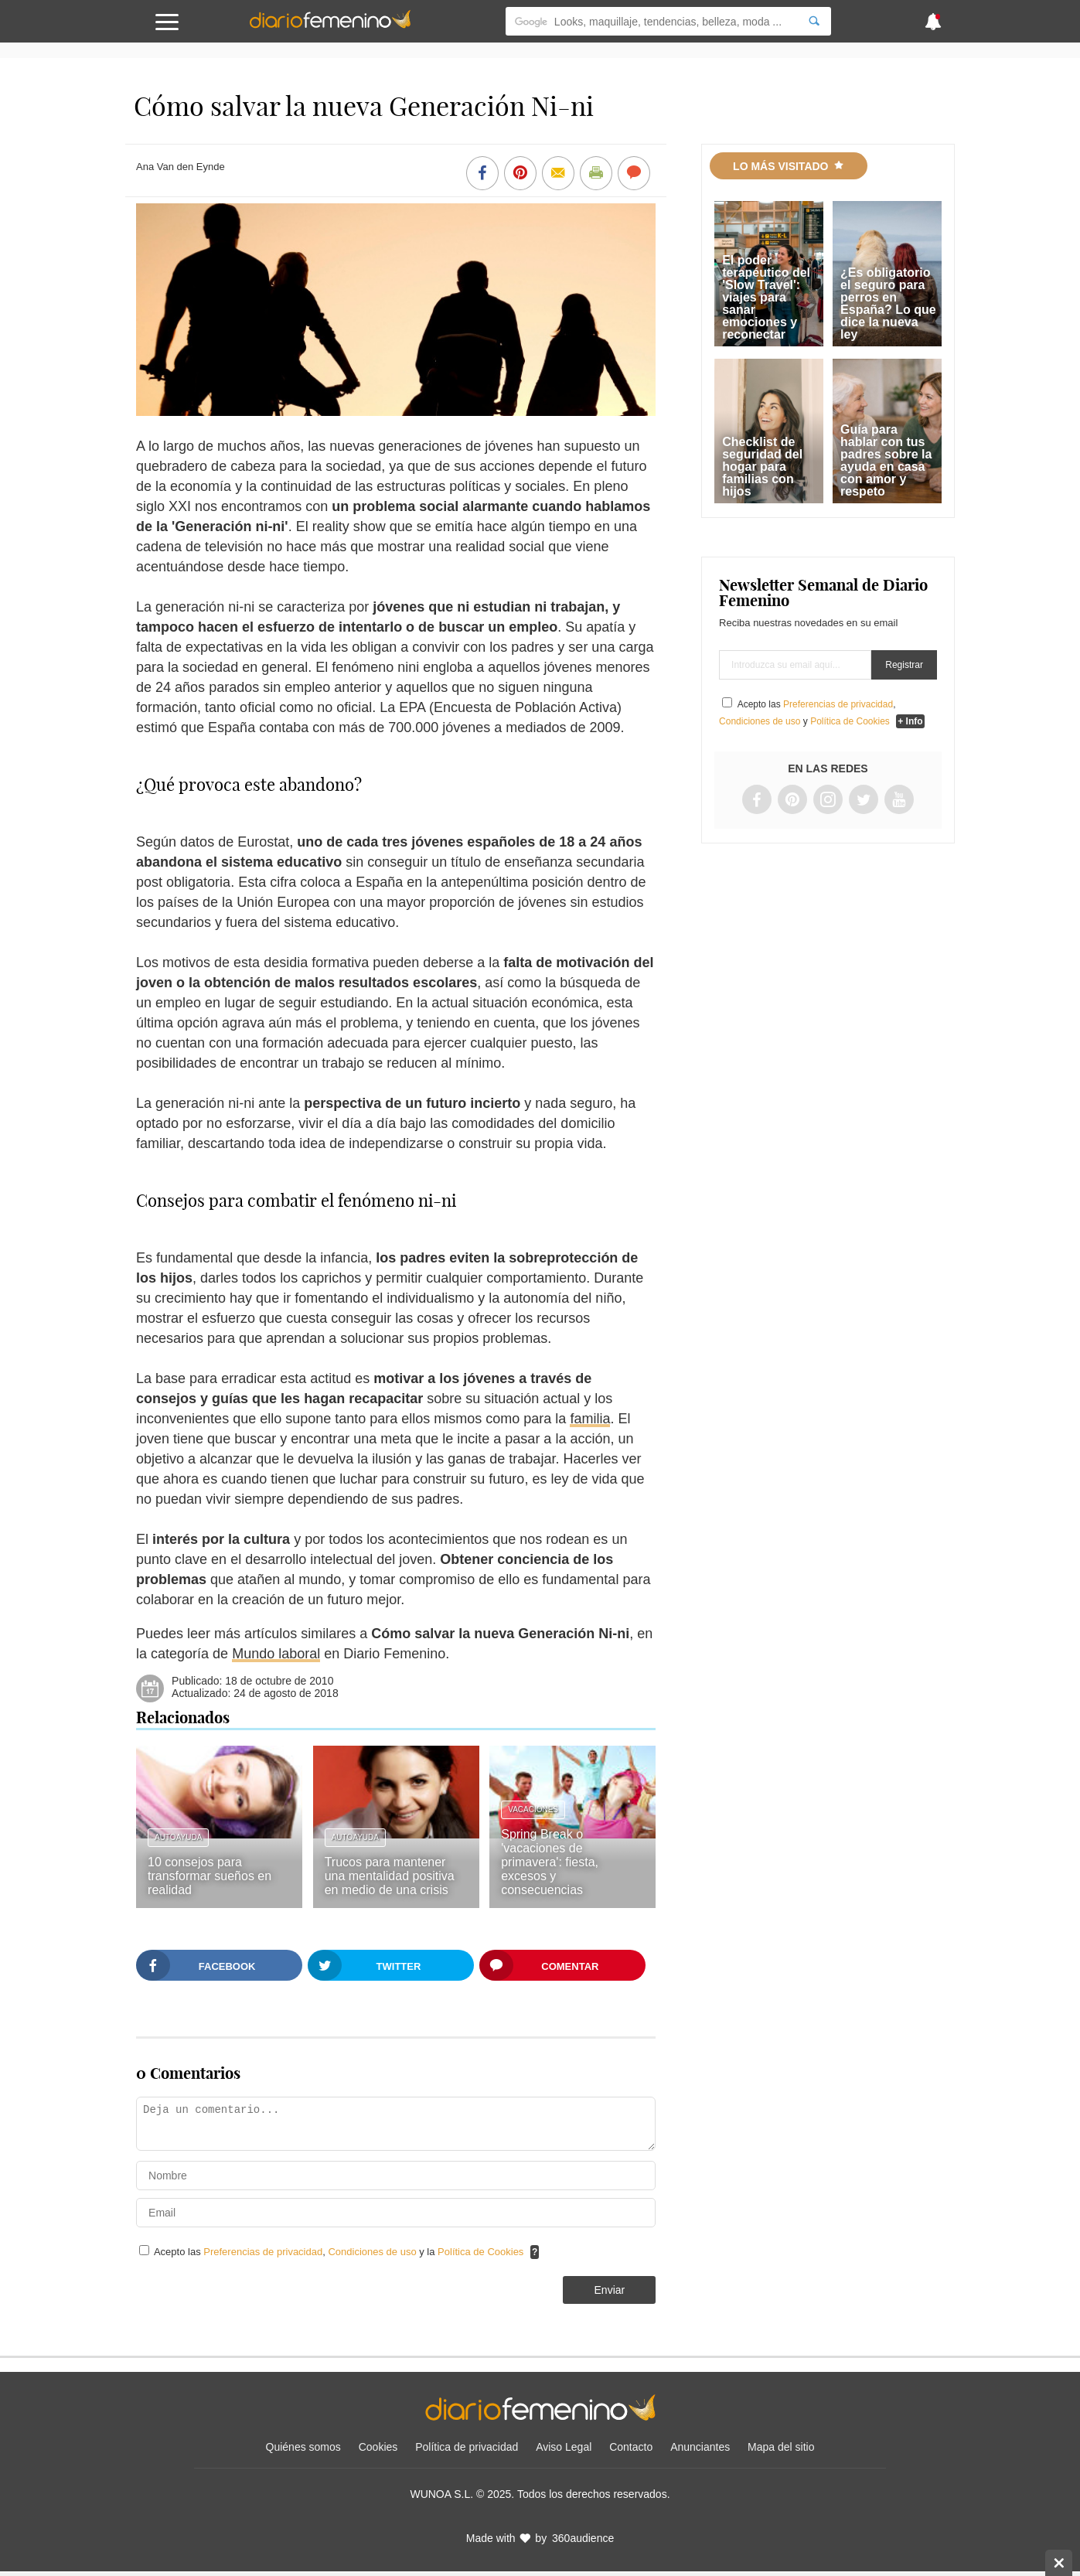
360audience (583, 2538)
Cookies (378, 2447)
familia (590, 1418)
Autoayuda (178, 1837)
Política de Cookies (480, 2251)
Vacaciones (533, 1809)
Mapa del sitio (781, 2447)
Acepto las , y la (340, 2251)
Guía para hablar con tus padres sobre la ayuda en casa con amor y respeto (886, 460)
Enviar (610, 2290)
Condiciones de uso (373, 2251)
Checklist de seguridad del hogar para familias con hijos (762, 466)
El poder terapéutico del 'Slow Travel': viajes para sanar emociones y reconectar (766, 297)
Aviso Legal (563, 2447)
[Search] (814, 21)
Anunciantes (700, 2447)
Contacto (630, 2447)
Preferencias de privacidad (262, 2251)
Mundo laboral (276, 1653)
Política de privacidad (466, 2447)
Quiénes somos (303, 2447)
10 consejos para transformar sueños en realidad (209, 1875)
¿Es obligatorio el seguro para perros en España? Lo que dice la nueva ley (888, 303)
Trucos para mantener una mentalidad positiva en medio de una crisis (390, 1875)
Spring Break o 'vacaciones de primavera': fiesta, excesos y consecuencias (549, 1862)
